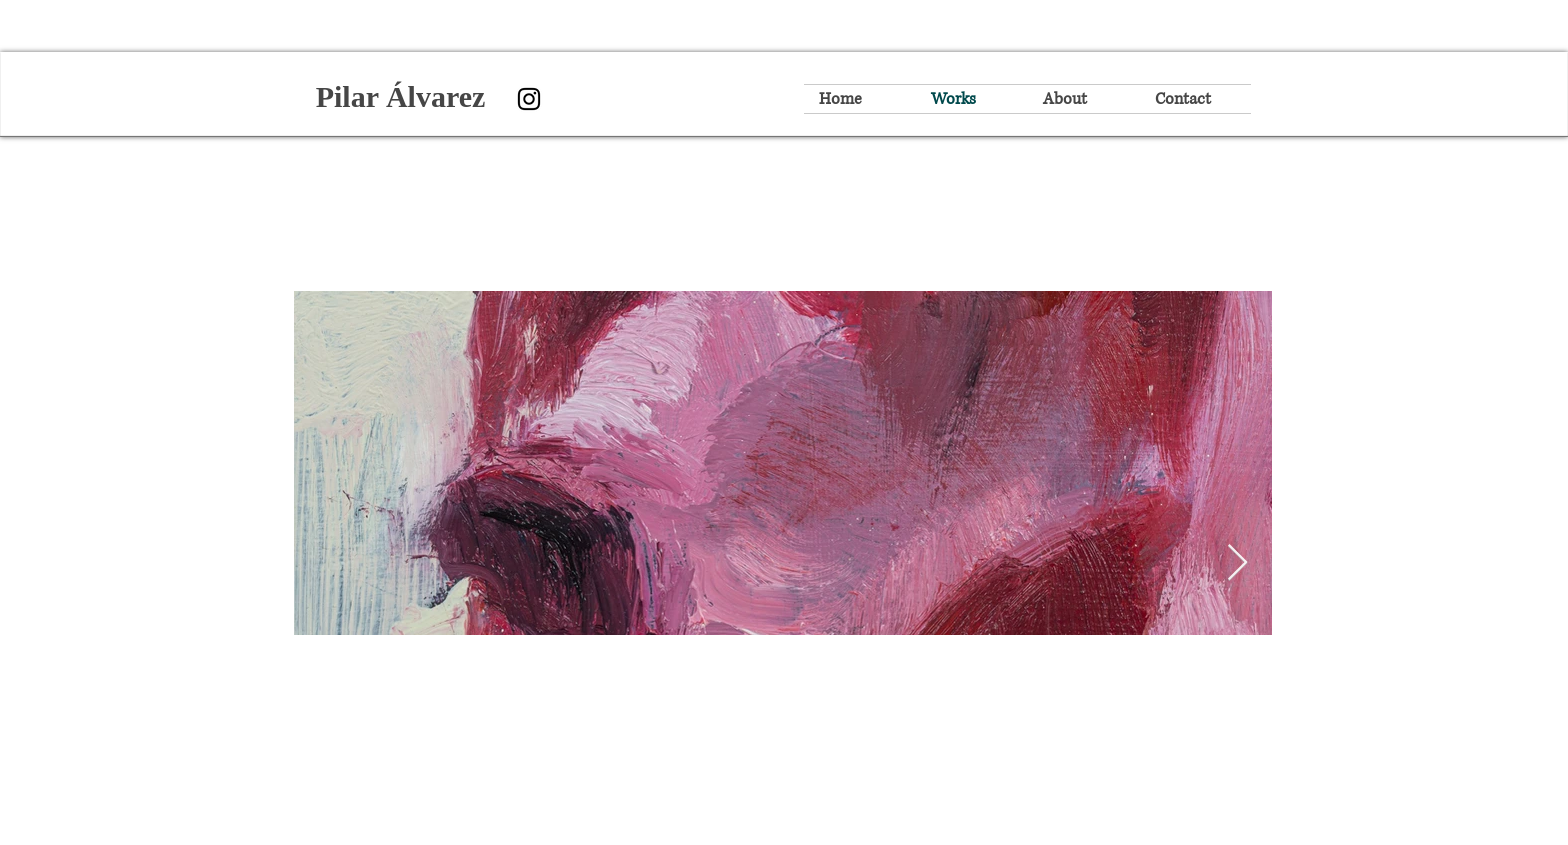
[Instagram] (529, 99)
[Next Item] (1237, 563)
